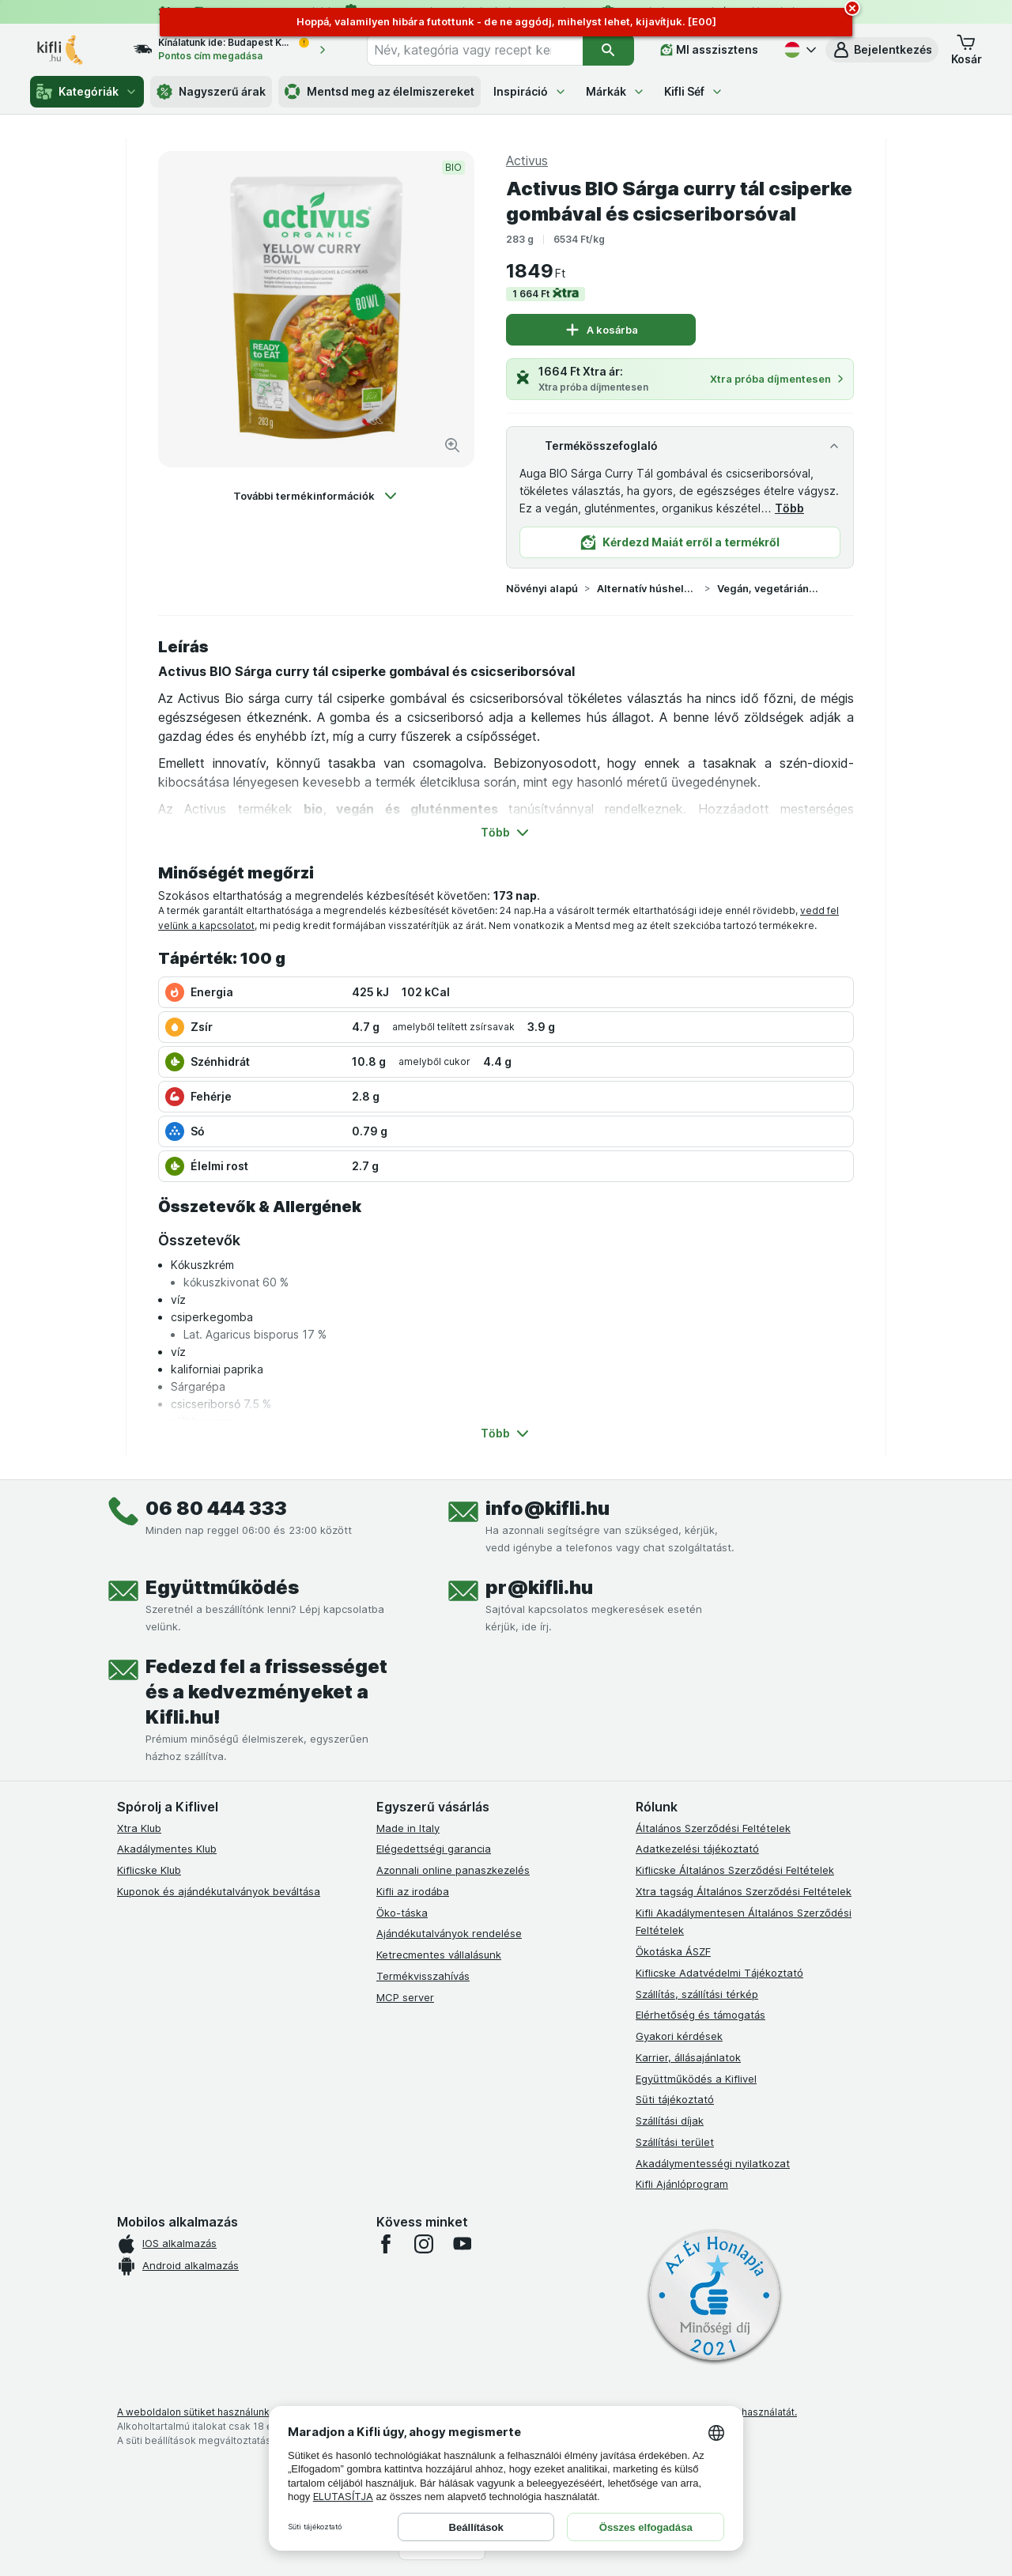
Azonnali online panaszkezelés (453, 1870)
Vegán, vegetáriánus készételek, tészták (767, 588)
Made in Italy (408, 1828)
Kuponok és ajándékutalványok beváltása (218, 1891)
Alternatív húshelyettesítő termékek (647, 588)
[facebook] (385, 2243)
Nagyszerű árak (211, 92)
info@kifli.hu (547, 1508)
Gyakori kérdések (679, 2036)
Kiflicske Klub (149, 1870)
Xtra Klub (139, 1828)
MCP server (405, 1997)
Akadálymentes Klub (167, 1848)
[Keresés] (608, 50)
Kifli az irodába (412, 1891)
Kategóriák (87, 92)
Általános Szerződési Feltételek (713, 1828)
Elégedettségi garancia (433, 1848)
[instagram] (423, 2243)
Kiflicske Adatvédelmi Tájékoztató (719, 1972)
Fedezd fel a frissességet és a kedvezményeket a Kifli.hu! (266, 1691)
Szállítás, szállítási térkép (697, 1994)
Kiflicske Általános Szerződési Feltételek (735, 1870)
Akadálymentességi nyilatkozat (713, 2163)
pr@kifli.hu (539, 1587)
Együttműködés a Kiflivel (696, 2078)
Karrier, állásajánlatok (688, 2057)
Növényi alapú (542, 588)
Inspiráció (530, 91)
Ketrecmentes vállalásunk (438, 1954)
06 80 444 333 (216, 1508)
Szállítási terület (675, 2142)
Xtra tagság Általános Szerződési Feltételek (744, 1891)
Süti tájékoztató (675, 2099)
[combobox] (475, 50)
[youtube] (461, 2243)
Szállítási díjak (670, 2120)
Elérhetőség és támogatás (700, 2014)
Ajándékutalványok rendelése (449, 1933)
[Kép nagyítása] (452, 445)
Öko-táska (402, 1912)
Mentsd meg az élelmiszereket (379, 92)
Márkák (615, 91)
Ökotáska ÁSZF (673, 1951)
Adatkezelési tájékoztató (697, 1848)
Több (789, 508)
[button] (881, 49)
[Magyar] (798, 50)
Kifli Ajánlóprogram (682, 2184)
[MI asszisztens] (709, 50)
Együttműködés (222, 1587)
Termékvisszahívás (423, 1976)
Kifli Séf (693, 91)
